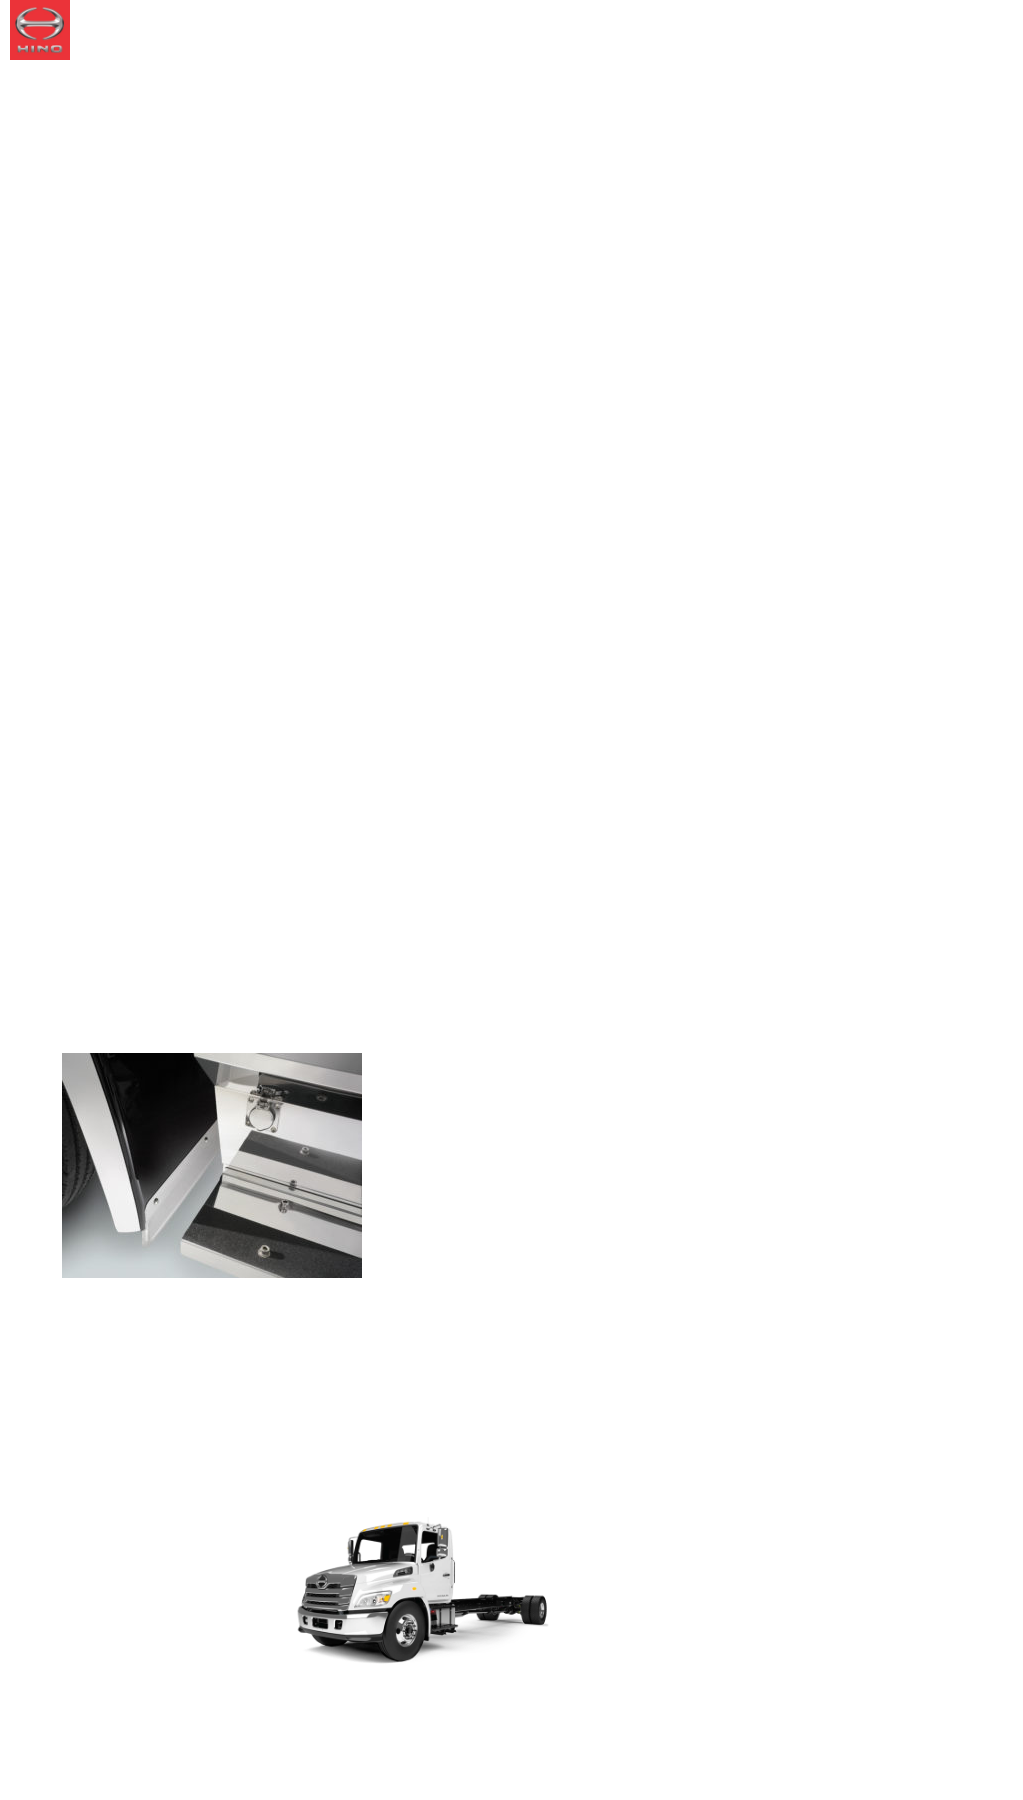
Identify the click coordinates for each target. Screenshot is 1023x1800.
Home (83, 994)
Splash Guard (197, 994)
